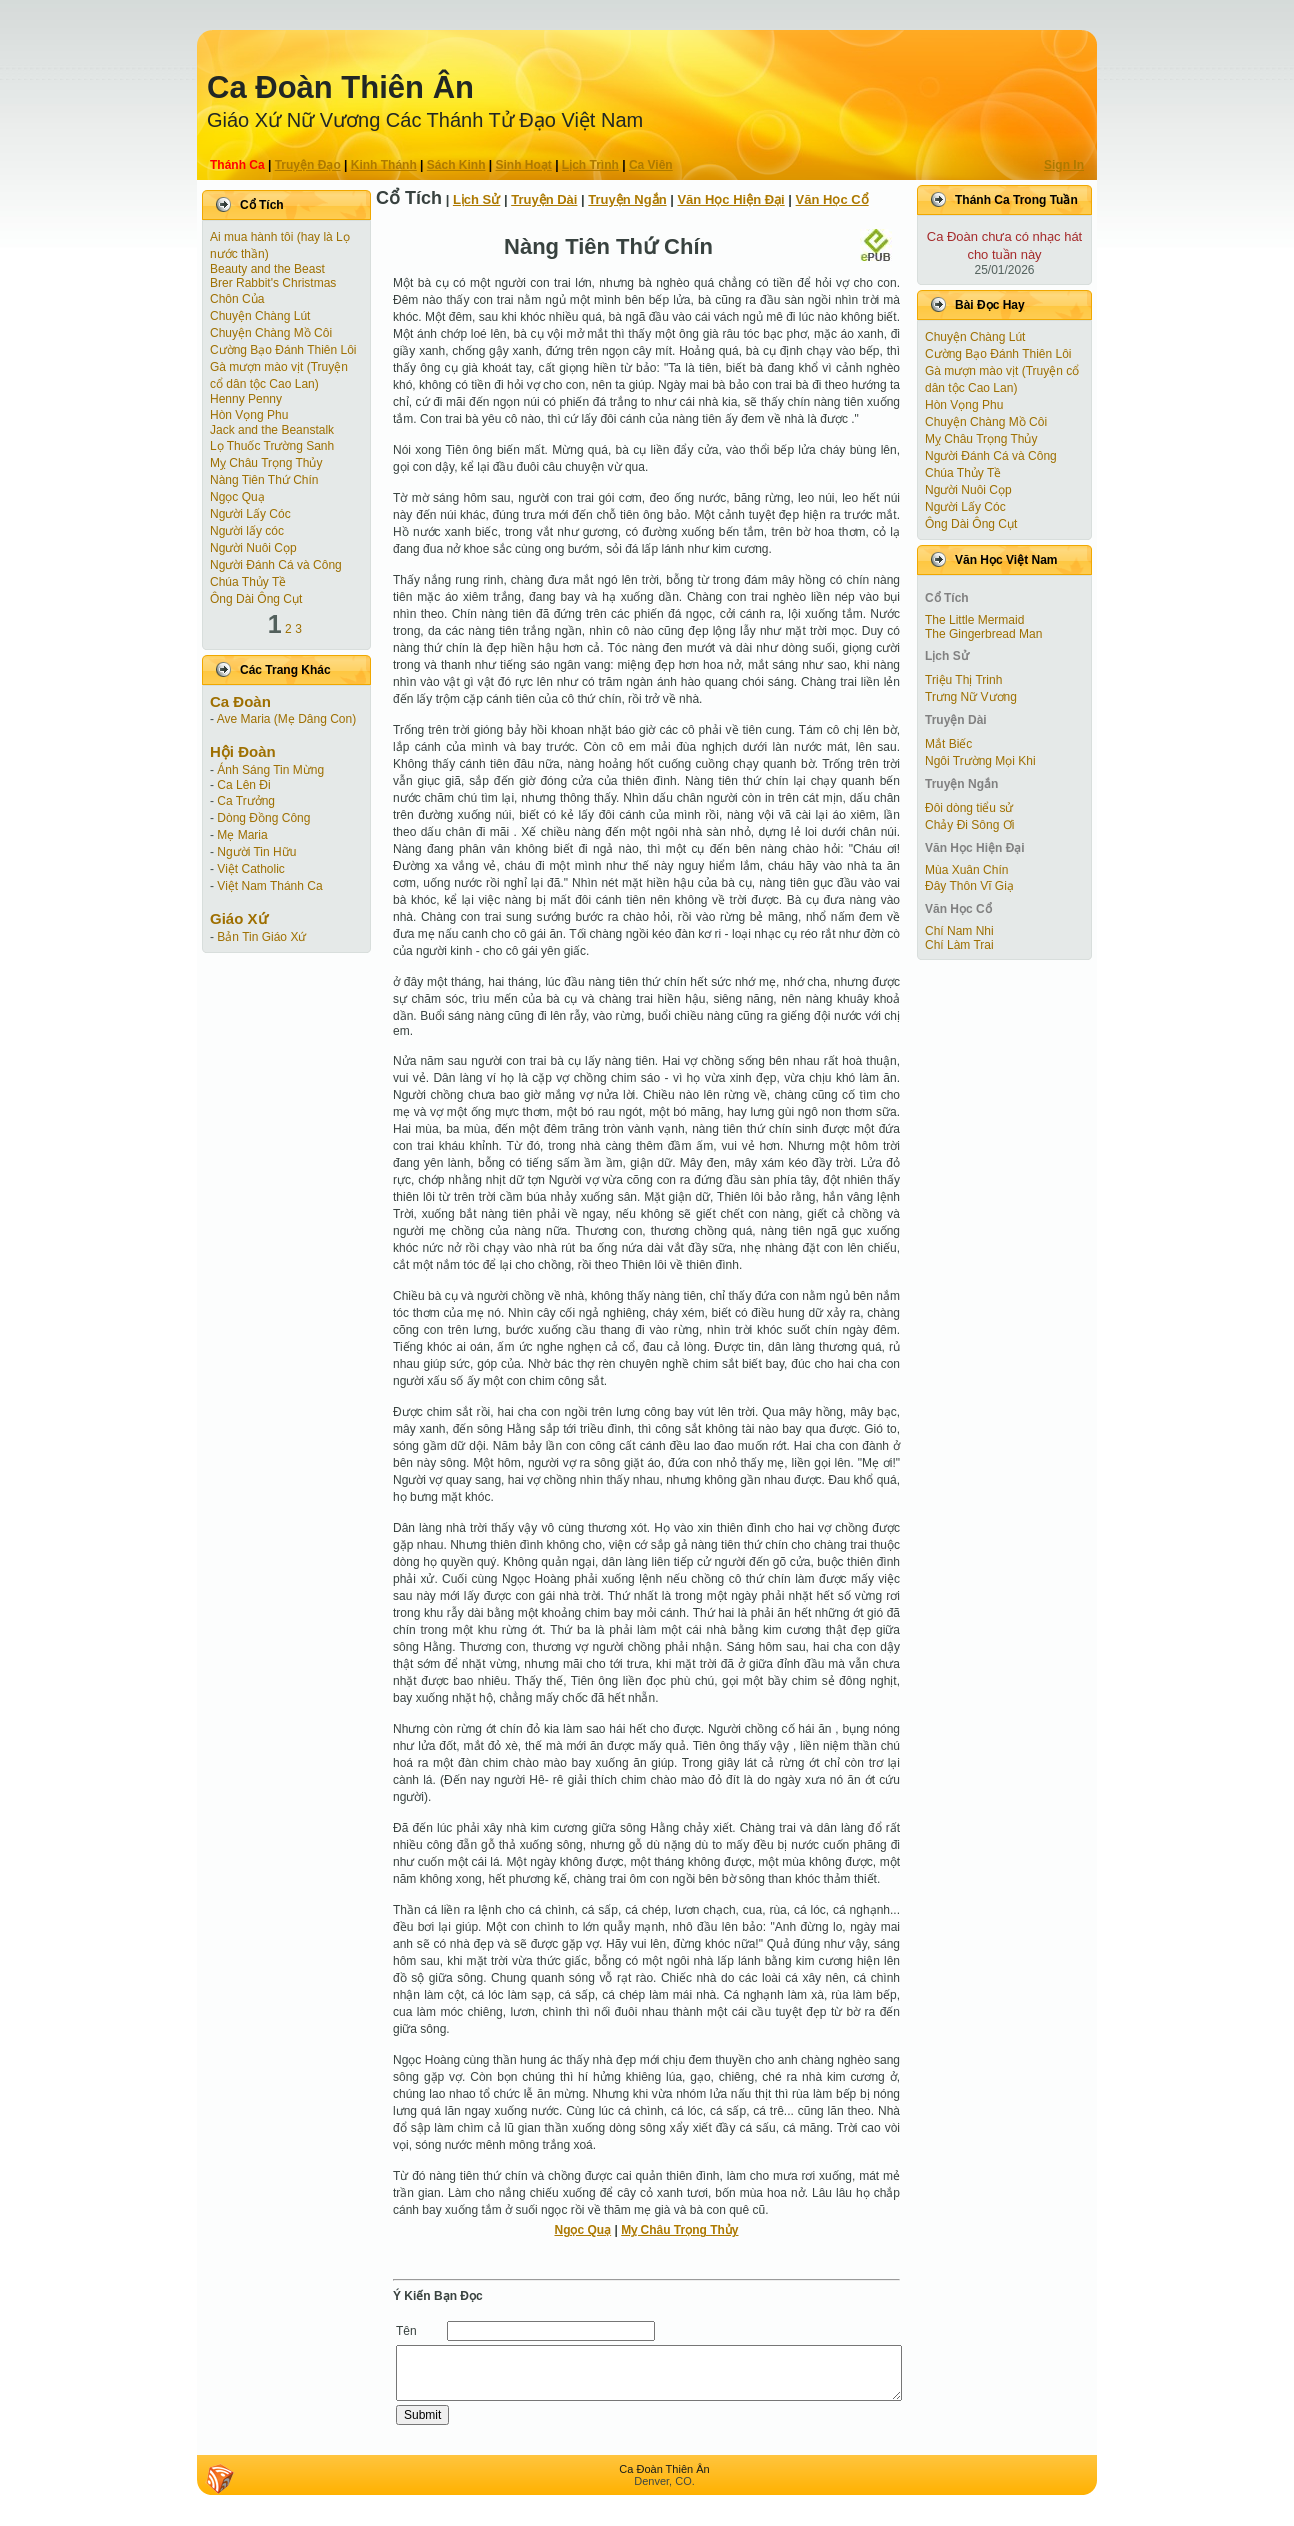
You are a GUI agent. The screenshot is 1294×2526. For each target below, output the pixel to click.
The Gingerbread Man (983, 634)
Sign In (1064, 165)
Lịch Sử (476, 199)
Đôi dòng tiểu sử (969, 808)
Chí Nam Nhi (959, 931)
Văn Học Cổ (832, 199)
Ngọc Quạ (237, 497)
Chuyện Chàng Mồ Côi (271, 333)
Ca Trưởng (246, 801)
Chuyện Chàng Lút (260, 316)
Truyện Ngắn (627, 199)
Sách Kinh (456, 165)
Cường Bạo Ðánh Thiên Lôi (283, 350)
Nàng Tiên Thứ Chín (264, 480)
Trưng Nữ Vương (971, 697)
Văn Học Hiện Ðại (730, 199)
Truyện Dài (544, 199)
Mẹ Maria (242, 835)
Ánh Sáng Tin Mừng (270, 770)
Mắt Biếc (948, 744)
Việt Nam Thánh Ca (269, 886)
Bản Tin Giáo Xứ (261, 937)
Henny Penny (246, 399)
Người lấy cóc (247, 531)
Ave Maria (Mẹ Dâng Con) (287, 719)
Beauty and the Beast (267, 269)
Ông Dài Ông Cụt (256, 599)
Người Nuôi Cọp (253, 548)
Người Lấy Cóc (250, 514)
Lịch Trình (590, 165)
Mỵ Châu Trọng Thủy (266, 463)
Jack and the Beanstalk (272, 430)
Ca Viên (651, 165)
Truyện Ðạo (308, 165)
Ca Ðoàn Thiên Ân (340, 87)
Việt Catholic (250, 869)
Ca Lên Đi (243, 785)
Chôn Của (237, 299)
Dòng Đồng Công (263, 818)
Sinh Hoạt (524, 165)
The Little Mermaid (974, 620)
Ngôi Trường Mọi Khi (980, 761)
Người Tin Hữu (256, 852)
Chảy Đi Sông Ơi (969, 825)
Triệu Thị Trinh (963, 680)
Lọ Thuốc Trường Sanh (272, 446)
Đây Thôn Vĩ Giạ (969, 886)
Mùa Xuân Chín (966, 870)
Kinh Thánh (384, 165)
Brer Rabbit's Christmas (273, 283)
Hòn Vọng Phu (249, 415)
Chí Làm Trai (959, 945)
